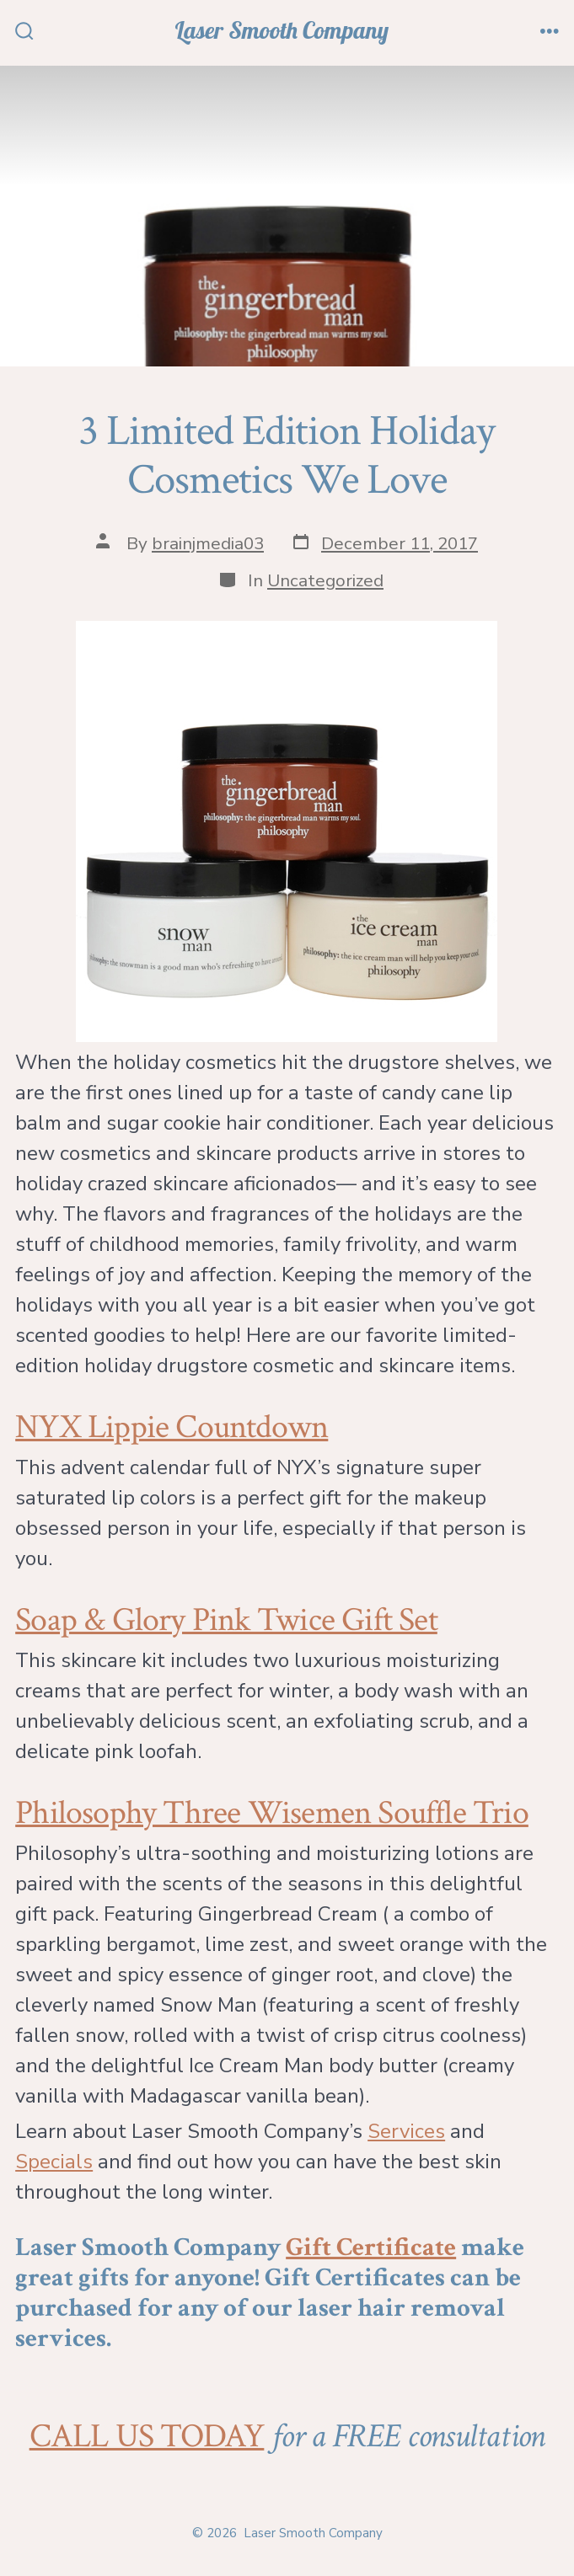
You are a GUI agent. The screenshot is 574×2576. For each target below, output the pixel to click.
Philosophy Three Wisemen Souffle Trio (271, 1813)
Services (406, 2131)
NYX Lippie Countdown (171, 1427)
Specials (54, 2161)
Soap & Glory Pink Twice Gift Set (226, 1620)
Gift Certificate (371, 2247)
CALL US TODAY (147, 2436)
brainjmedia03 (208, 543)
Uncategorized (325, 580)
